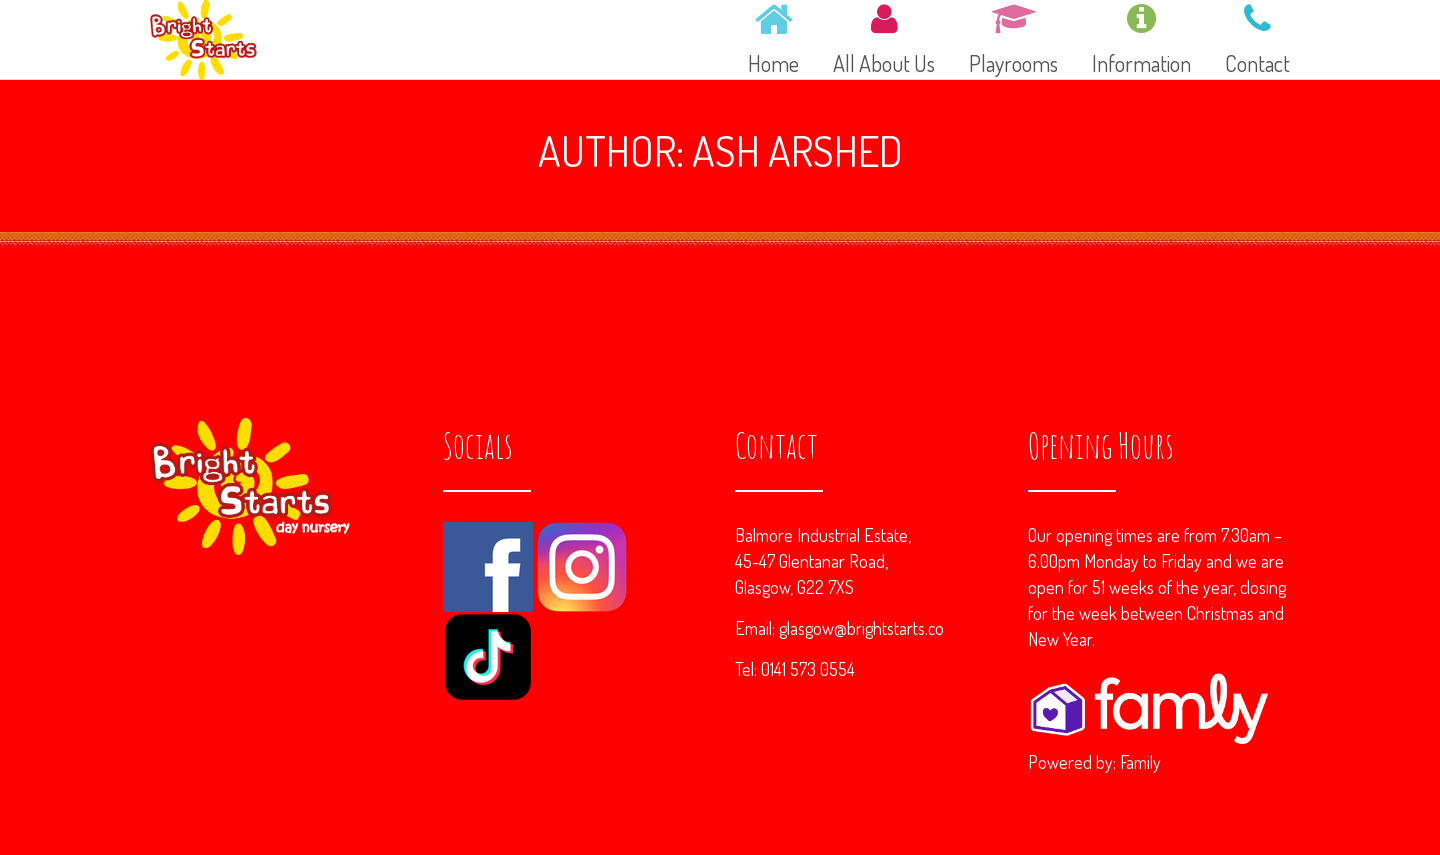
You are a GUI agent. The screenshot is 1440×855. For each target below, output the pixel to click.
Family (1140, 762)
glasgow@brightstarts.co (861, 628)
